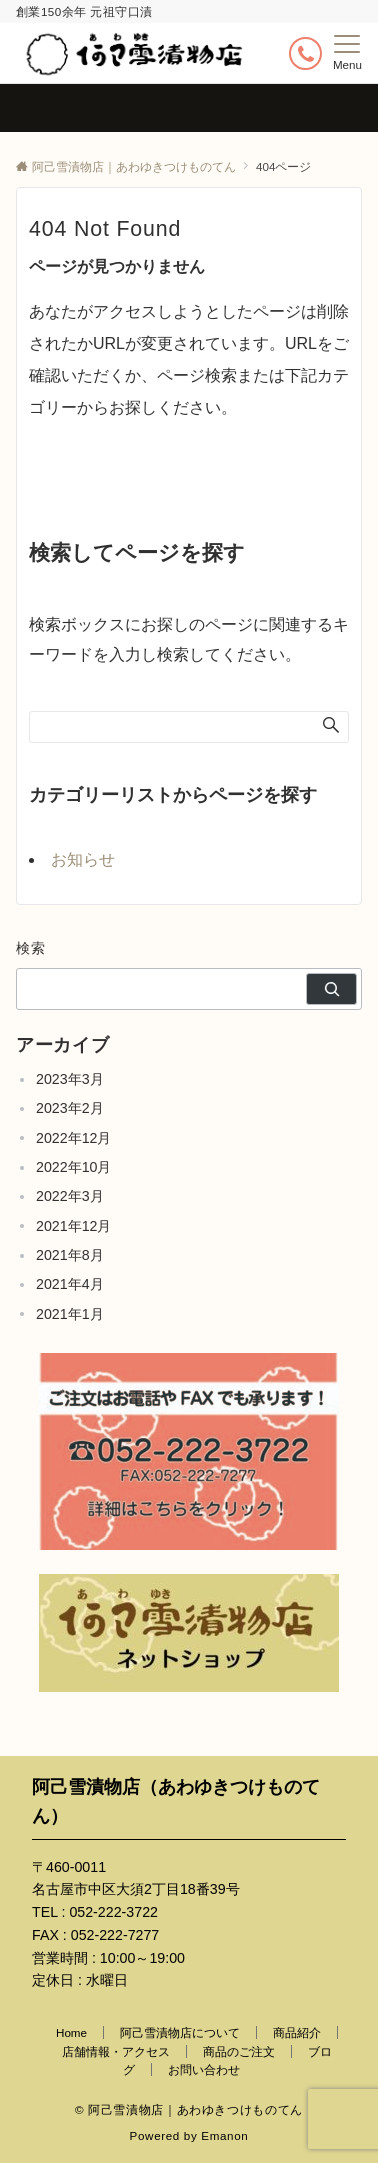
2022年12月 (73, 1138)
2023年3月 (70, 1079)
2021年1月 (70, 1314)
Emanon (224, 2135)
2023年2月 (70, 1108)
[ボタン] (305, 53)
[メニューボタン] (347, 53)
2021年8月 (70, 1255)
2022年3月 (70, 1196)
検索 (31, 948)
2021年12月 (73, 1226)
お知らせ (83, 859)
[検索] (331, 989)
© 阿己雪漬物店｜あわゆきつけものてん (189, 2109)
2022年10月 (73, 1167)
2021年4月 (70, 1284)
